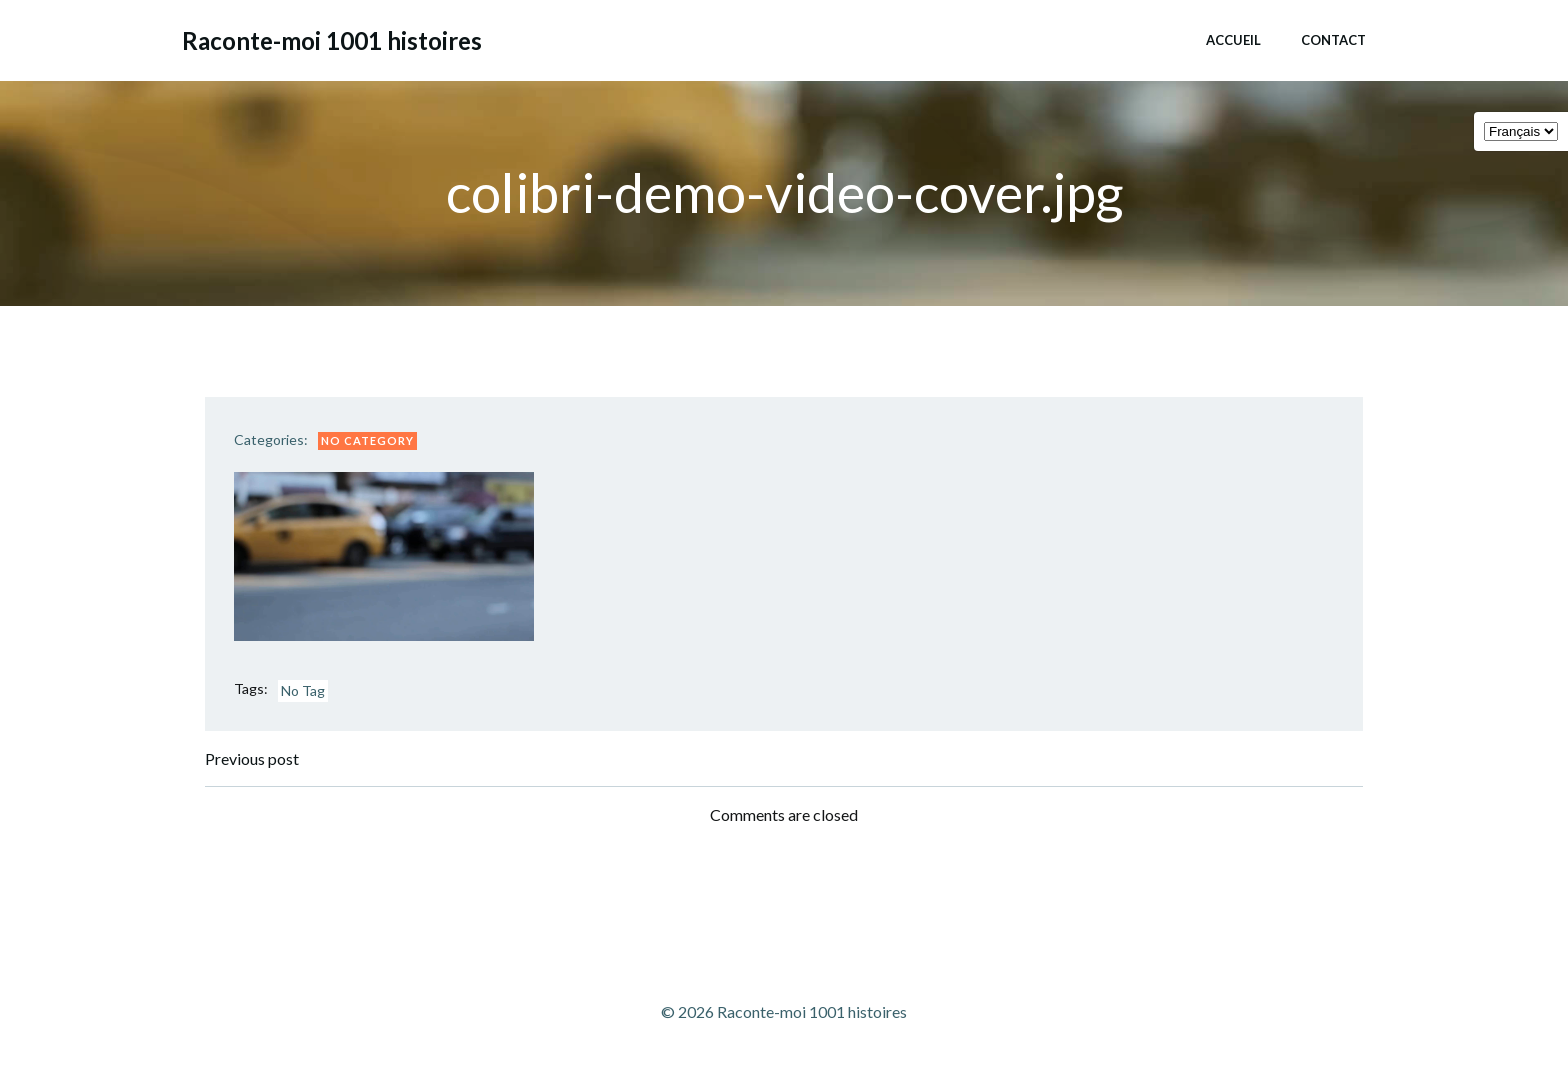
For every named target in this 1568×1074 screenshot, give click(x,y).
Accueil (1232, 39)
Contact (1332, 39)
